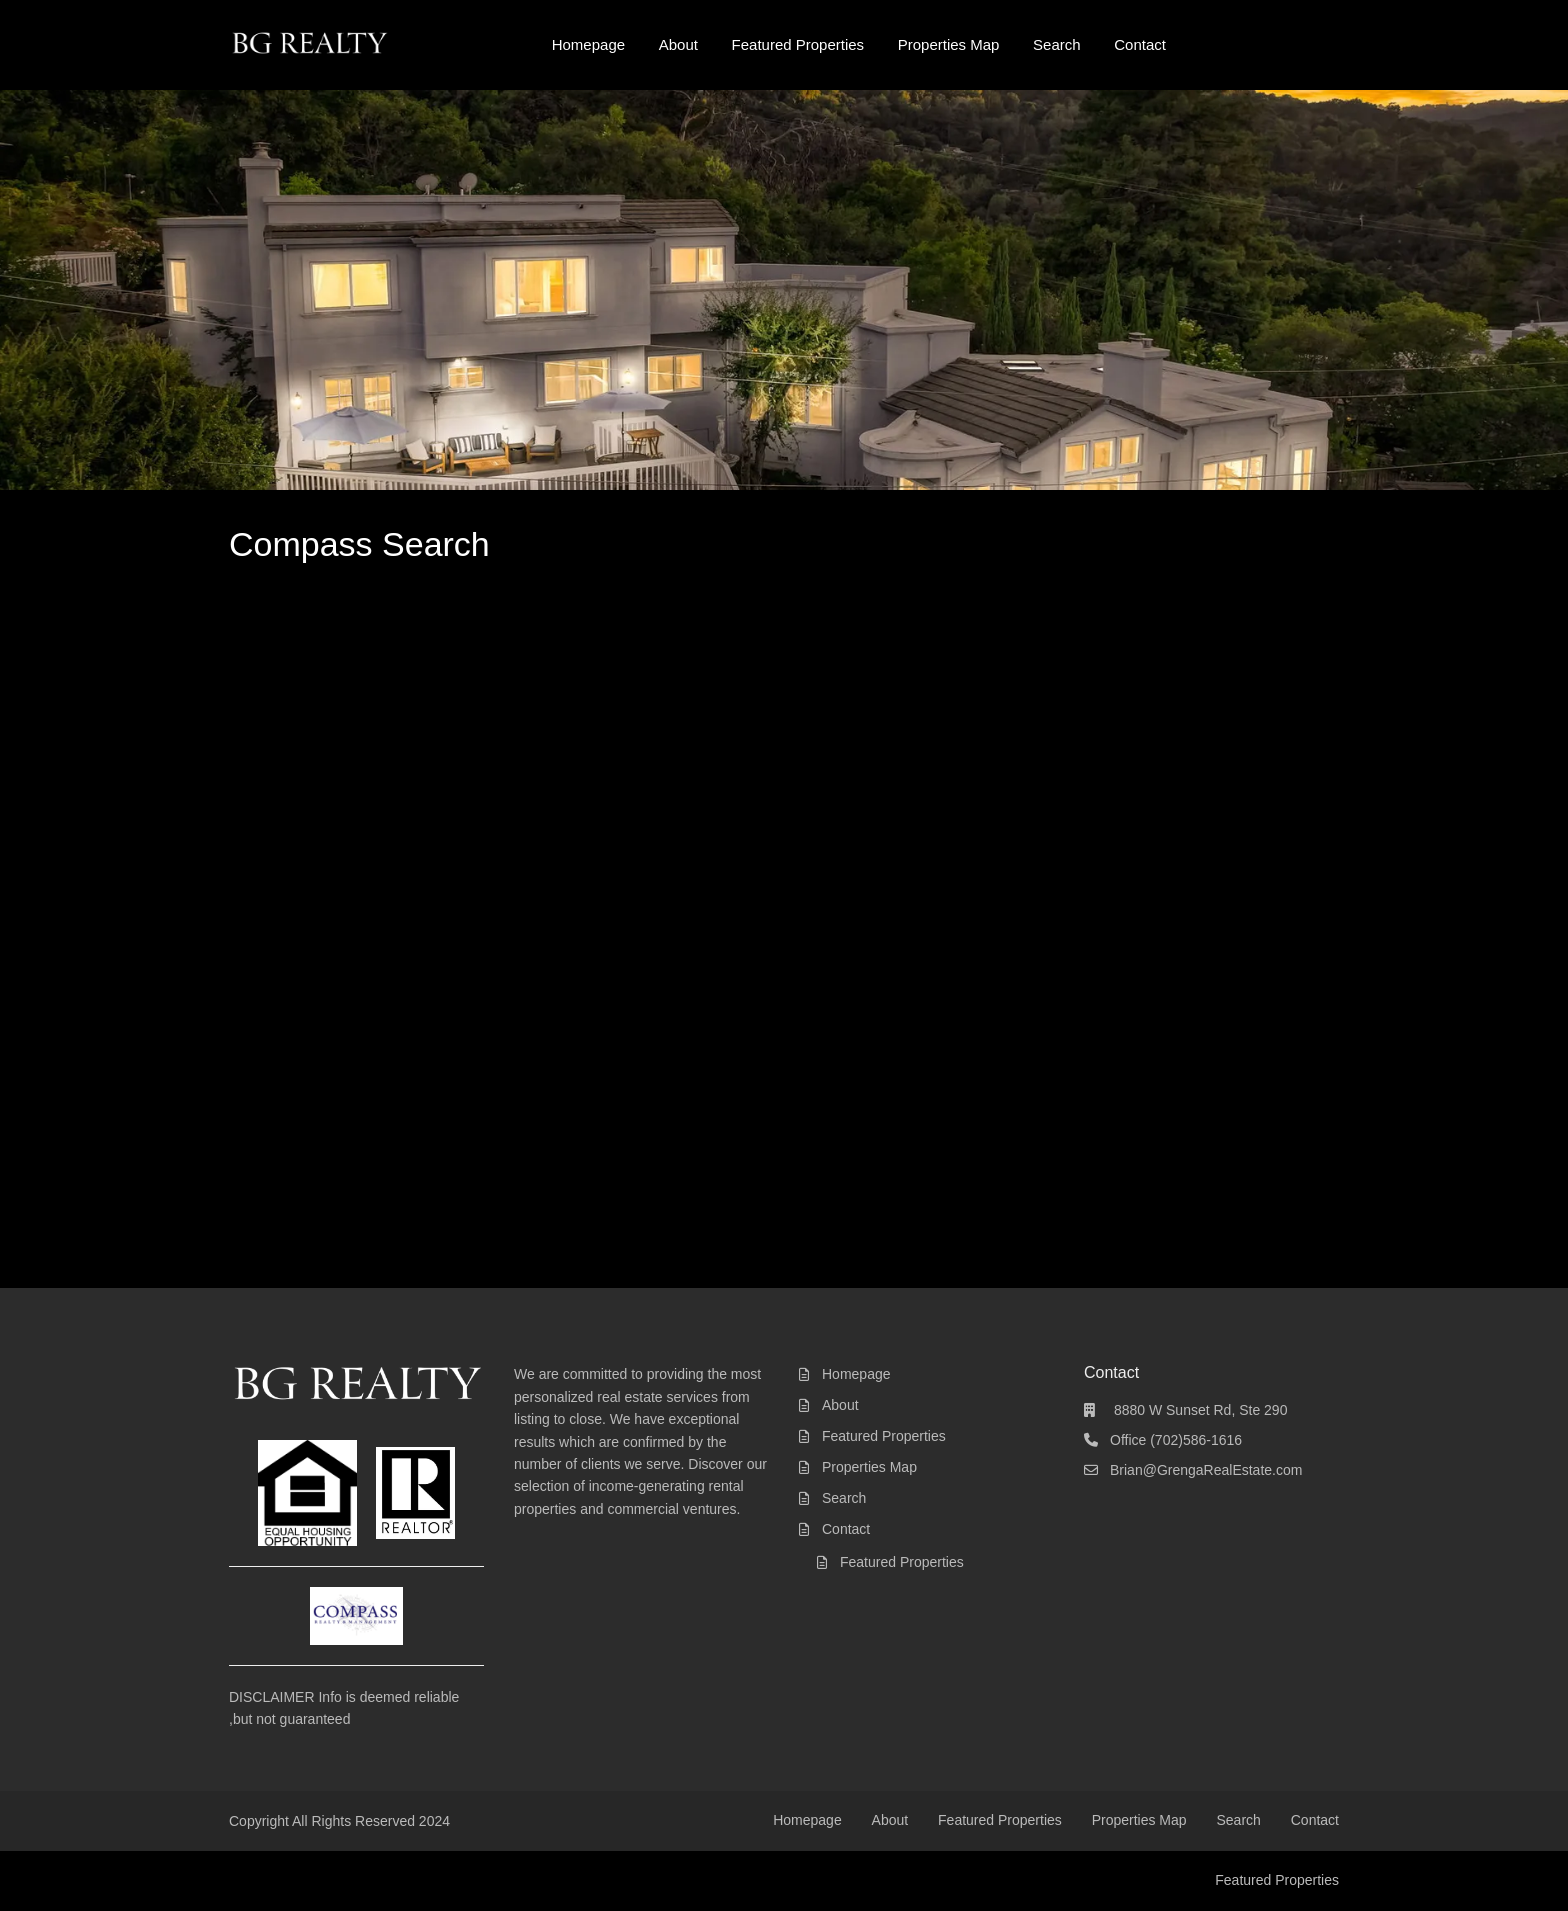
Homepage (588, 44)
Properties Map (949, 44)
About (678, 44)
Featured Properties (798, 44)
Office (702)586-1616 (1176, 1440)
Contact (1140, 44)
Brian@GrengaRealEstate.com (1206, 1470)
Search (1057, 44)
